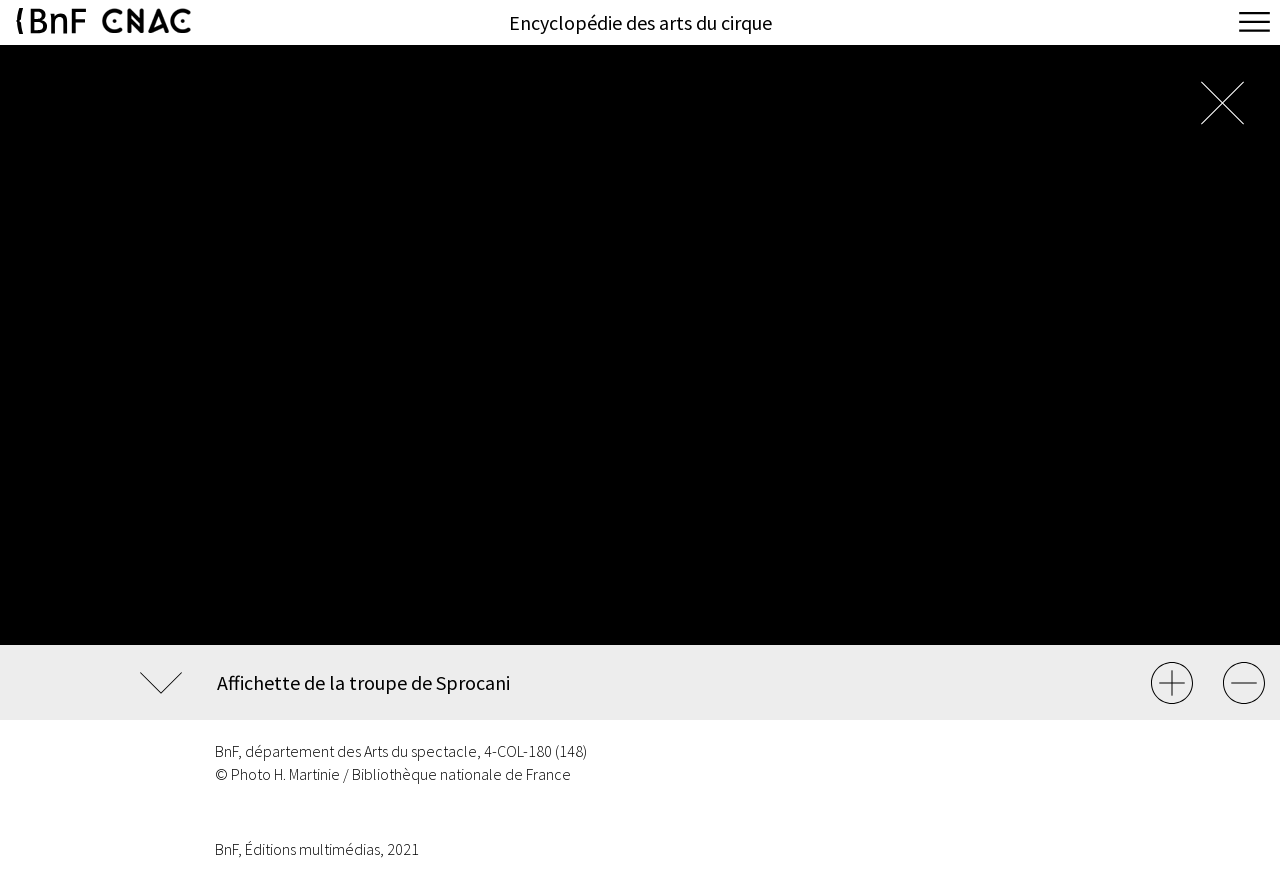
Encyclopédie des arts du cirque (640, 22)
